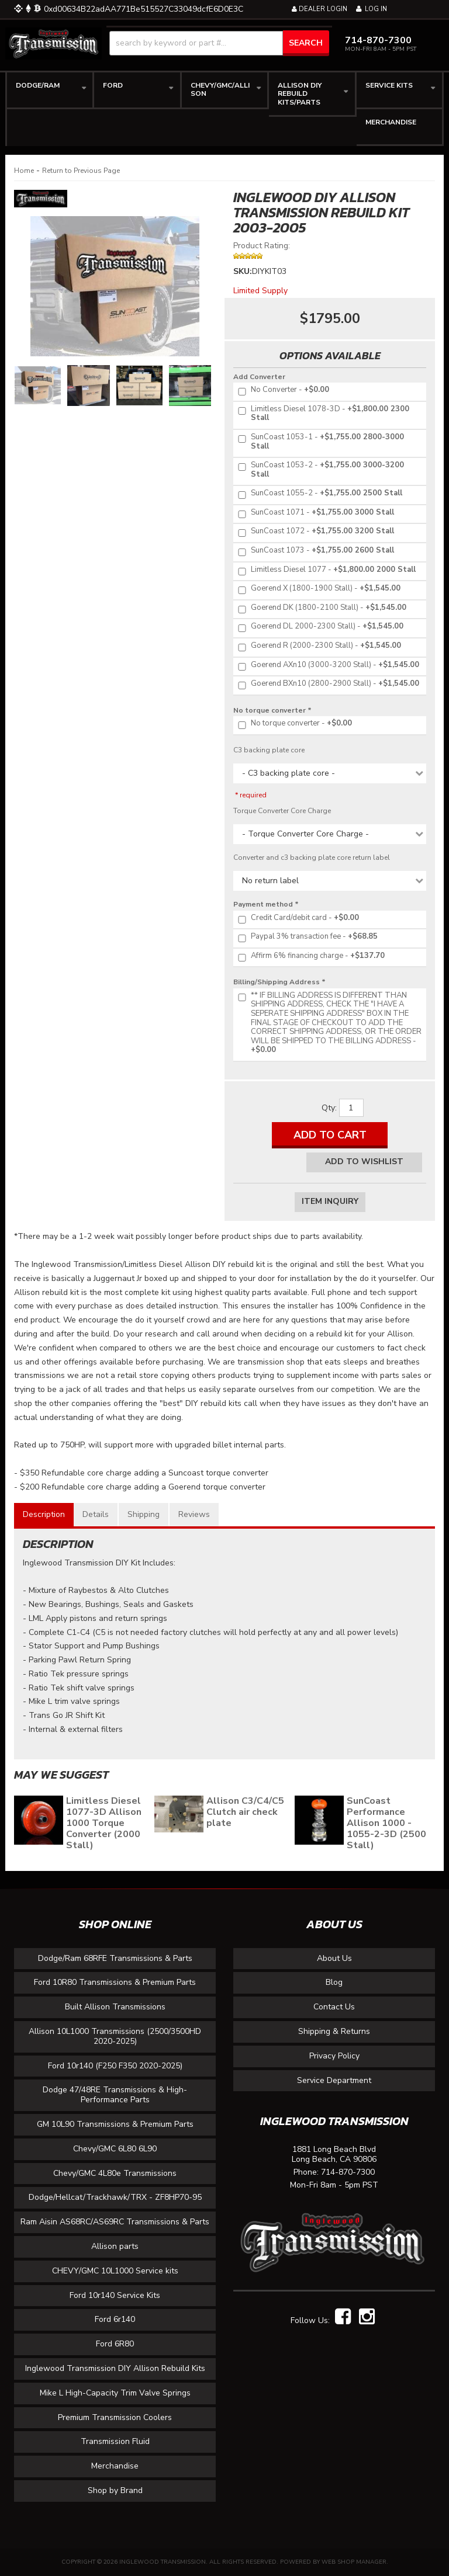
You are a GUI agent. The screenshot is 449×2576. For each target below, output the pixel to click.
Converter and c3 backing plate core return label (311, 857)
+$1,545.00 (318, 588)
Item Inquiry (330, 1201)
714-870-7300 (348, 2173)
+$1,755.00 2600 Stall (315, 551)
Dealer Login (319, 9)
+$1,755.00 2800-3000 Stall (320, 442)
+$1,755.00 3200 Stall (315, 531)
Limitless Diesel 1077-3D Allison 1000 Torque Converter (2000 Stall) (103, 1823)
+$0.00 (282, 390)
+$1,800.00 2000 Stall (326, 570)
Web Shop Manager (354, 2562)
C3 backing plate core (269, 750)
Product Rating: (261, 245)
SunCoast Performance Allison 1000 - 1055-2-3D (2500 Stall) (386, 1823)
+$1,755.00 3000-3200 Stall (320, 470)
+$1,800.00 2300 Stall (322, 414)
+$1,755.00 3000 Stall (315, 513)
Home (24, 170)
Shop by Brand (115, 2490)
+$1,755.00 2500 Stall (319, 493)
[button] (219, 43)
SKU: (242, 271)
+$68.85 (307, 937)
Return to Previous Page (81, 170)
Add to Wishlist (364, 1161)
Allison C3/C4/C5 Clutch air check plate (245, 1811)
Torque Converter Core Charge (282, 810)
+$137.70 (310, 956)
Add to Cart (330, 1135)
